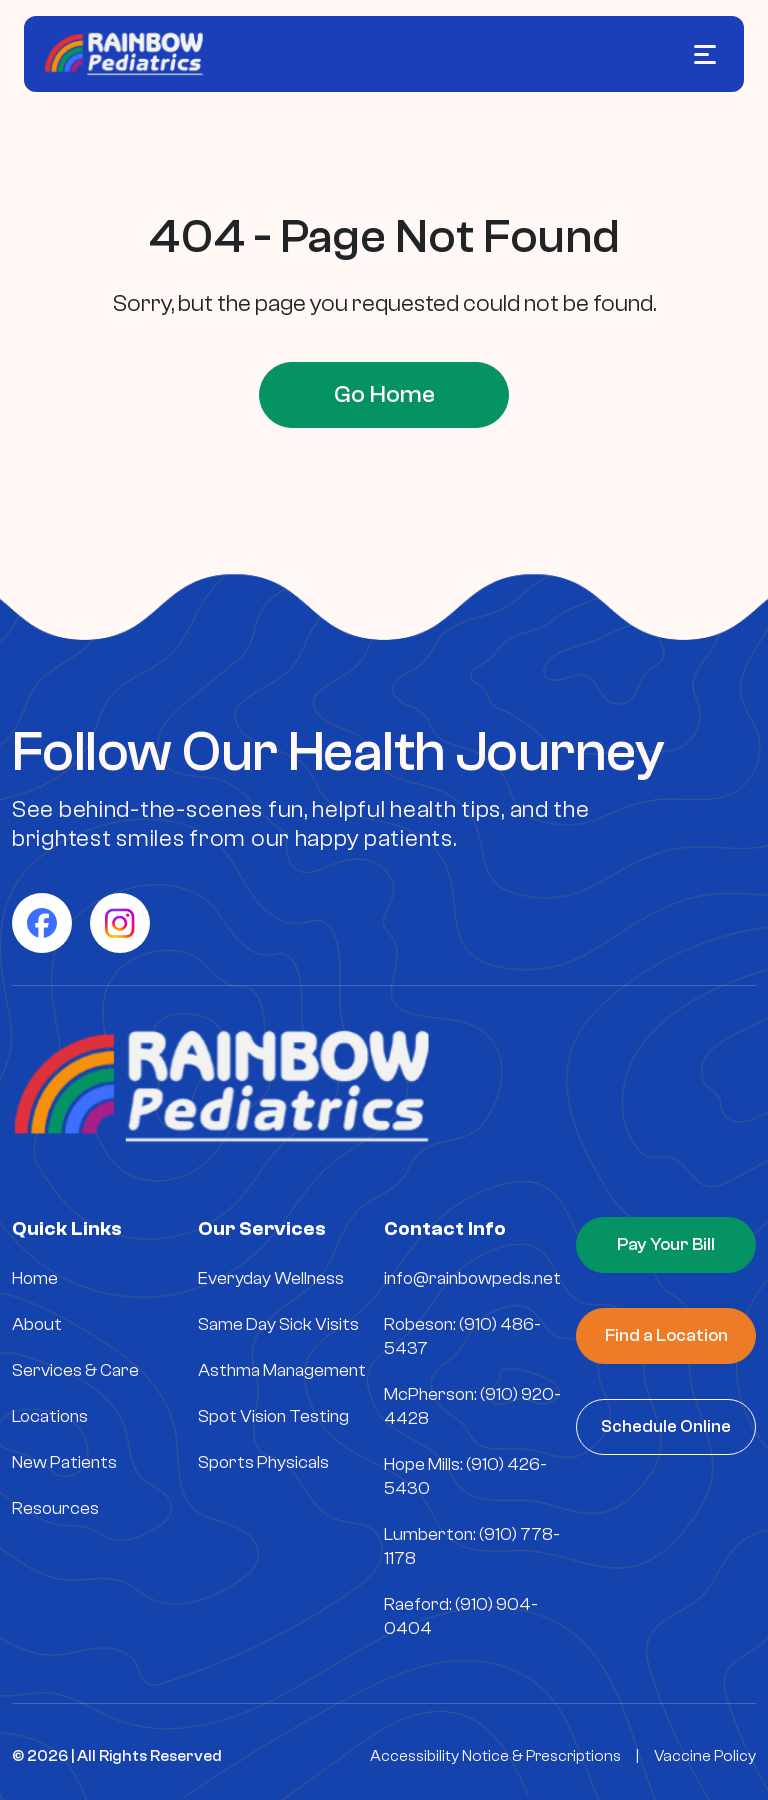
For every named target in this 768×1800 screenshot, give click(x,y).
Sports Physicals (263, 1462)
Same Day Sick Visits (278, 1324)
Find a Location (666, 1335)
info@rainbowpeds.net (472, 1278)
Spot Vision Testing (273, 1416)
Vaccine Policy (705, 1756)
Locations (50, 1416)
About (37, 1324)
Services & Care (75, 1370)
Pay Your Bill (666, 1244)
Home (35, 1278)
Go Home (384, 394)
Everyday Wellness (271, 1278)
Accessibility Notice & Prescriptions (495, 1756)
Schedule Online (666, 1426)
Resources (55, 1508)
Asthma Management (282, 1370)
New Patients (64, 1462)
